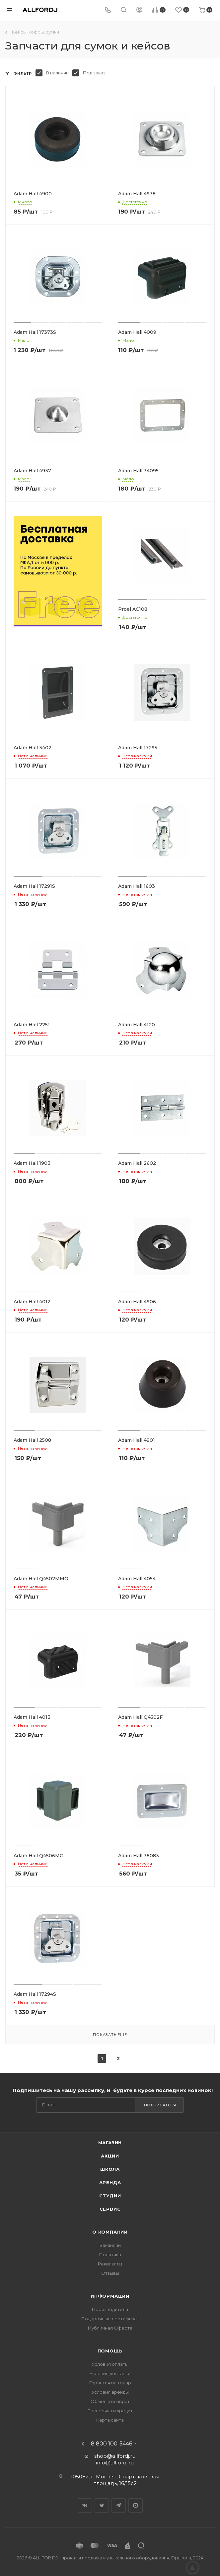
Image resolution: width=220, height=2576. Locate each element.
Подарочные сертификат (110, 2318)
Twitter (102, 2505)
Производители (110, 2309)
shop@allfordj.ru (114, 2456)
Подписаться (160, 2105)
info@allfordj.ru (115, 2462)
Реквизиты (110, 2263)
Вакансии (110, 2245)
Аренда (110, 2182)
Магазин (110, 2142)
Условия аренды (110, 2392)
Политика (110, 2254)
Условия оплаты (110, 2364)
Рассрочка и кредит (110, 2410)
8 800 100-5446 (111, 2443)
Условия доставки (110, 2373)
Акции (110, 2156)
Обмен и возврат (110, 2401)
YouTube (135, 2505)
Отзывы (110, 2273)
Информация (110, 2296)
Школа (110, 2169)
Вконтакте (85, 2505)
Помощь (110, 2350)
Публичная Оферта (110, 2328)
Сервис (110, 2209)
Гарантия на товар (110, 2382)
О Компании (110, 2232)
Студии (110, 2195)
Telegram (118, 2505)
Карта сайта (110, 2420)
